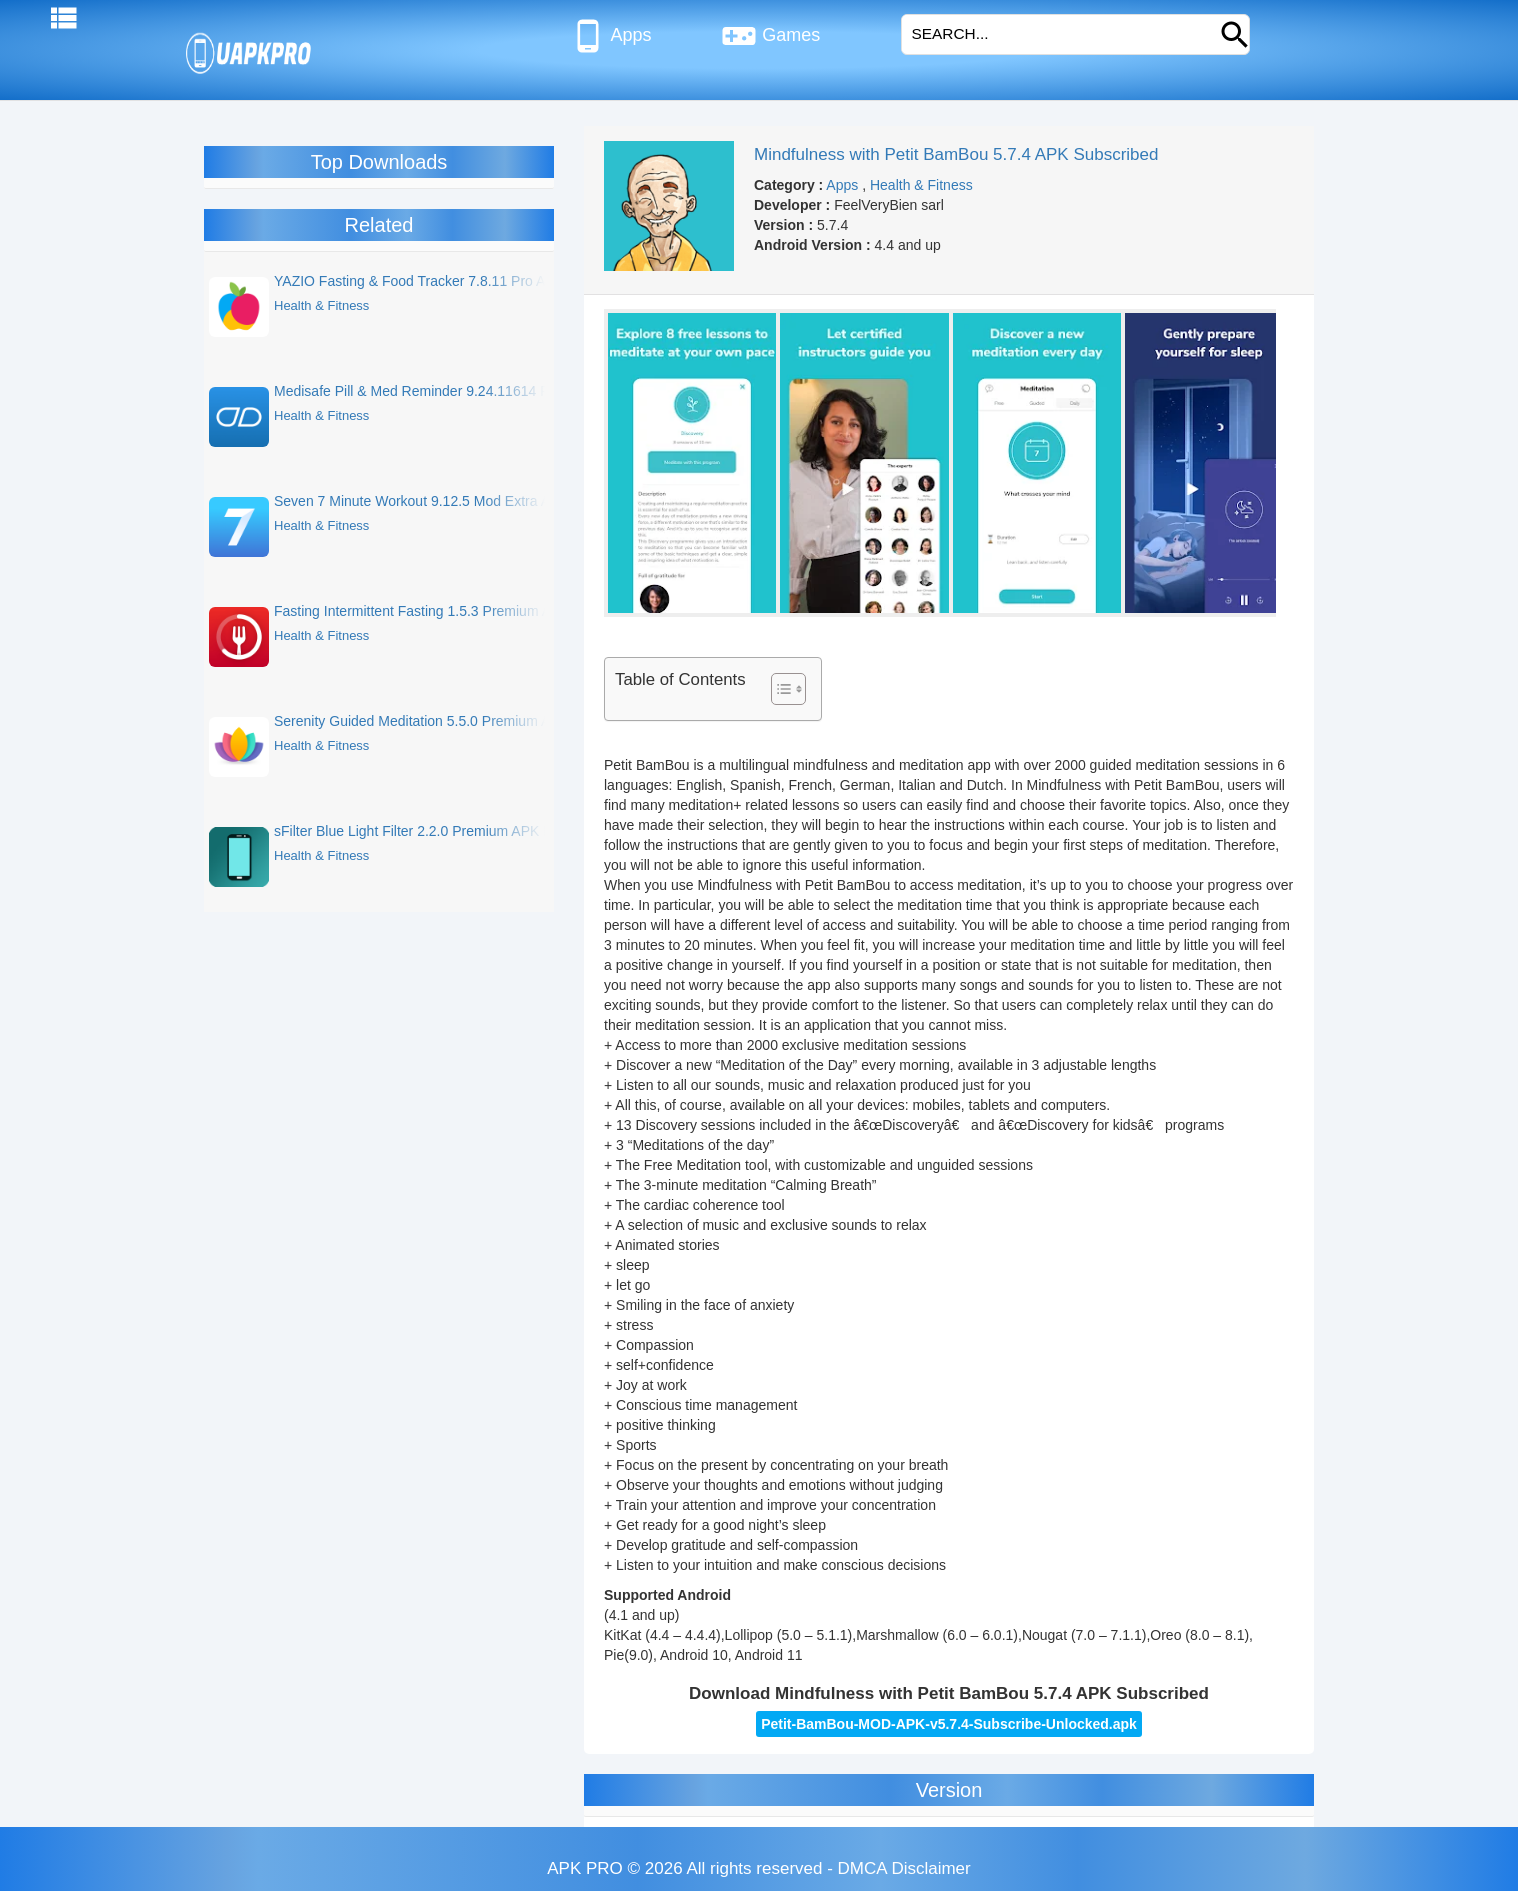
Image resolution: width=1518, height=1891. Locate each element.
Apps (610, 36)
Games (770, 36)
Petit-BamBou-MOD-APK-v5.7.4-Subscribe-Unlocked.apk (949, 1724)
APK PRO (585, 1868)
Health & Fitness (921, 185)
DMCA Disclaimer (904, 1868)
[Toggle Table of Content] (778, 689)
